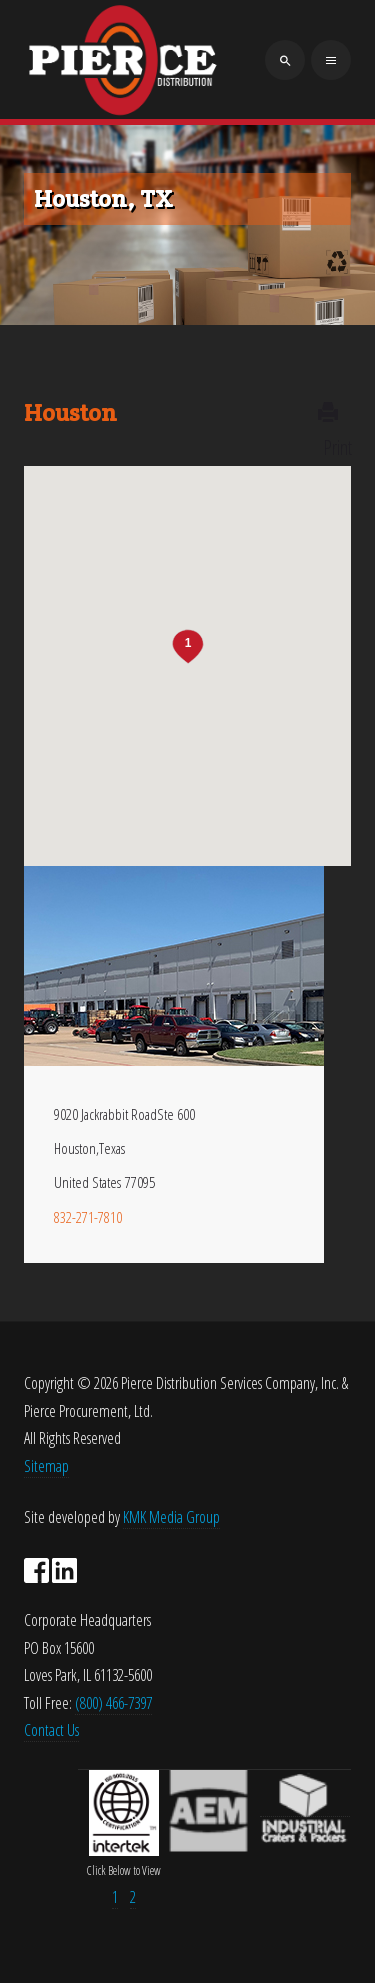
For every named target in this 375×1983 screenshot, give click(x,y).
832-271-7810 (88, 1217)
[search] (285, 60)
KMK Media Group (171, 1517)
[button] (188, 647)
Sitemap (46, 1466)
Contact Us (51, 1730)
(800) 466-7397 (113, 1703)
